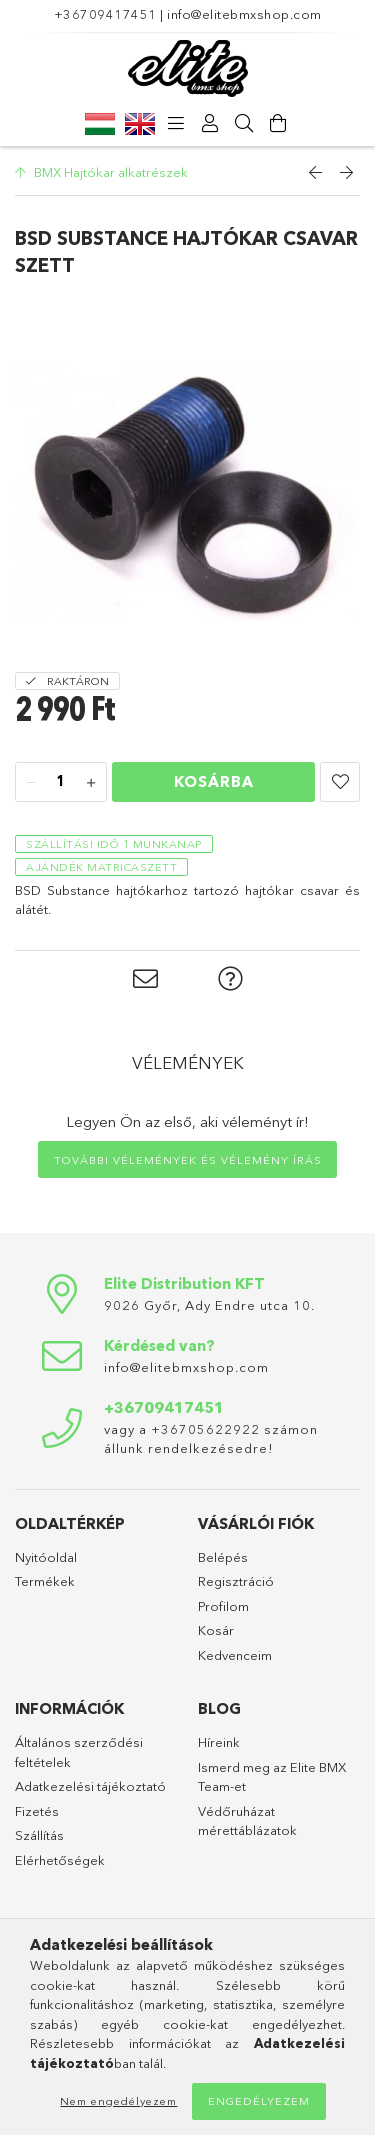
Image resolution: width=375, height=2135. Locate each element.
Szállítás (39, 1835)
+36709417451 (105, 14)
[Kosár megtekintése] (279, 124)
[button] (340, 782)
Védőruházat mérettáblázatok (247, 1821)
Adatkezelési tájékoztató (90, 1786)
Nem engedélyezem (118, 2101)
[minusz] (31, 783)
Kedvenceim (235, 1655)
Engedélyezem (259, 2101)
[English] (140, 123)
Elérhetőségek (60, 1860)
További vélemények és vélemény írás (188, 1160)
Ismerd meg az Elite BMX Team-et (272, 1777)
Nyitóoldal (46, 1557)
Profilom (223, 1606)
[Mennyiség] (61, 783)
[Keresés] (245, 124)
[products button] (177, 124)
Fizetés (37, 1811)
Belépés (223, 1557)
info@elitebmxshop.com (244, 14)
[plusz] (91, 783)
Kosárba (214, 781)
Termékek (45, 1581)
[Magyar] (100, 123)
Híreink (219, 1742)
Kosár (216, 1630)
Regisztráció (236, 1581)
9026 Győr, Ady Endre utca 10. (209, 1305)
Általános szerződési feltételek (79, 1752)
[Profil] (211, 124)
